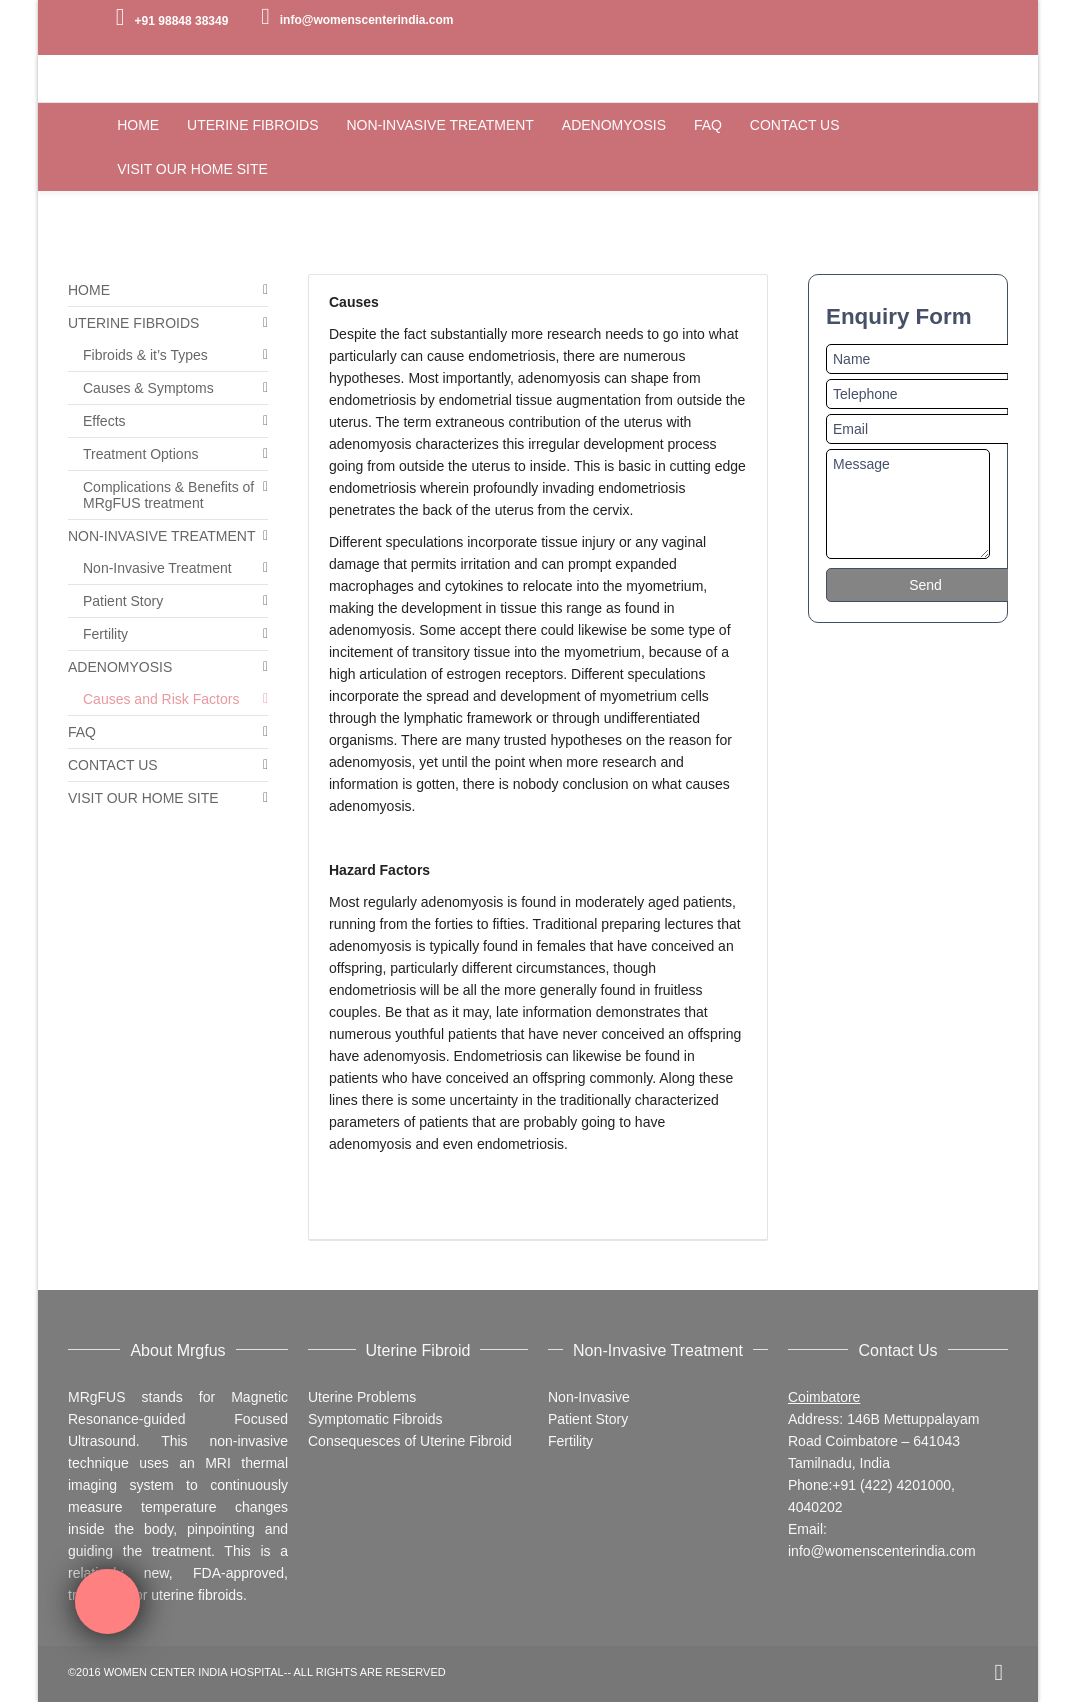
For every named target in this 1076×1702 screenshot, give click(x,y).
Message (908, 504)
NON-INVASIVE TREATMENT (161, 536)
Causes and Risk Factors (161, 699)
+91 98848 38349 (182, 21)
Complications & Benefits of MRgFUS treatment (168, 495)
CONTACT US (113, 765)
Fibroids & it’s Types (145, 355)
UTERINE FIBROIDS (133, 323)
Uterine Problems (362, 1397)
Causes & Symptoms (148, 388)
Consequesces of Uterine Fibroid (410, 1441)
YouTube (960, 15)
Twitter (931, 15)
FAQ (82, 732)
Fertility (105, 634)
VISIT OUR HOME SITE (143, 798)
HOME (89, 290)
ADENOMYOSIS (120, 667)
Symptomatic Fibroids (375, 1419)
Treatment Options (140, 454)
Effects (104, 421)
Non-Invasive (589, 1397)
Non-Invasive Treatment (157, 568)
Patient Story (123, 601)
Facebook (902, 15)
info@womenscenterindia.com (367, 20)
